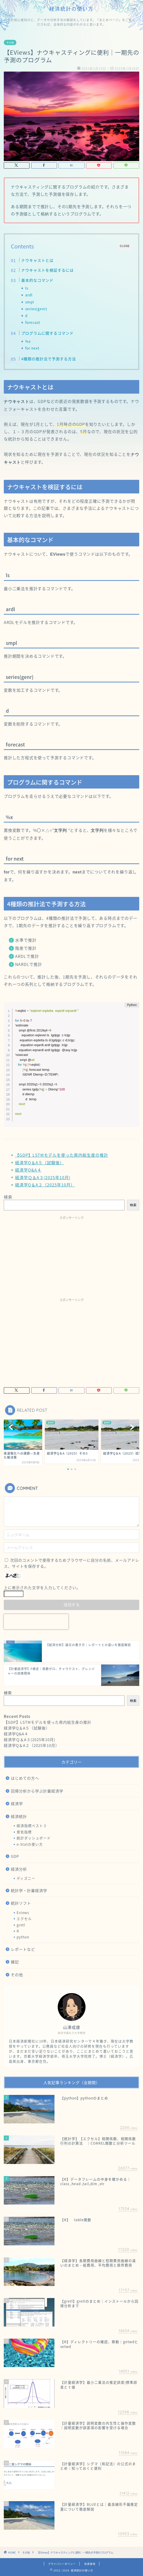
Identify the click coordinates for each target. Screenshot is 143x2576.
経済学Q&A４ (28, 1170)
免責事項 (89, 2564)
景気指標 (24, 1831)
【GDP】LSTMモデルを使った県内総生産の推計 (61, 1155)
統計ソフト (21, 1903)
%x (28, 341)
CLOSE (125, 246)
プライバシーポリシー (62, 2564)
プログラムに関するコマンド (47, 333)
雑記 (15, 1962)
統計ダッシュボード (34, 1837)
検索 (8, 1197)
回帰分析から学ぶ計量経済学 (37, 1791)
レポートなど (23, 1949)
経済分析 (19, 1869)
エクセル (24, 1918)
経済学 (17, 1803)
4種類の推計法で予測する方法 (48, 359)
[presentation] (36, 1621)
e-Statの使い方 (30, 1844)
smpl (29, 301)
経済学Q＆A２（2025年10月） (45, 1185)
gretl (21, 1924)
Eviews (23, 1912)
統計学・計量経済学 (29, 1890)
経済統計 (19, 1816)
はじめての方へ (25, 1778)
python (23, 1936)
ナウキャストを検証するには (47, 270)
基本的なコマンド (37, 280)
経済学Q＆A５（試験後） (39, 1162)
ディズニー (26, 1878)
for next (32, 348)
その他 (10, 42)
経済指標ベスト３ (32, 1825)
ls (26, 288)
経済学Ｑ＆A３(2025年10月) (42, 1177)
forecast (32, 322)
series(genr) (36, 308)
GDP (15, 1856)
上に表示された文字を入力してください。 (42, 1587)
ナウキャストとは (37, 260)
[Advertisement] (71, 1257)
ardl (29, 294)
